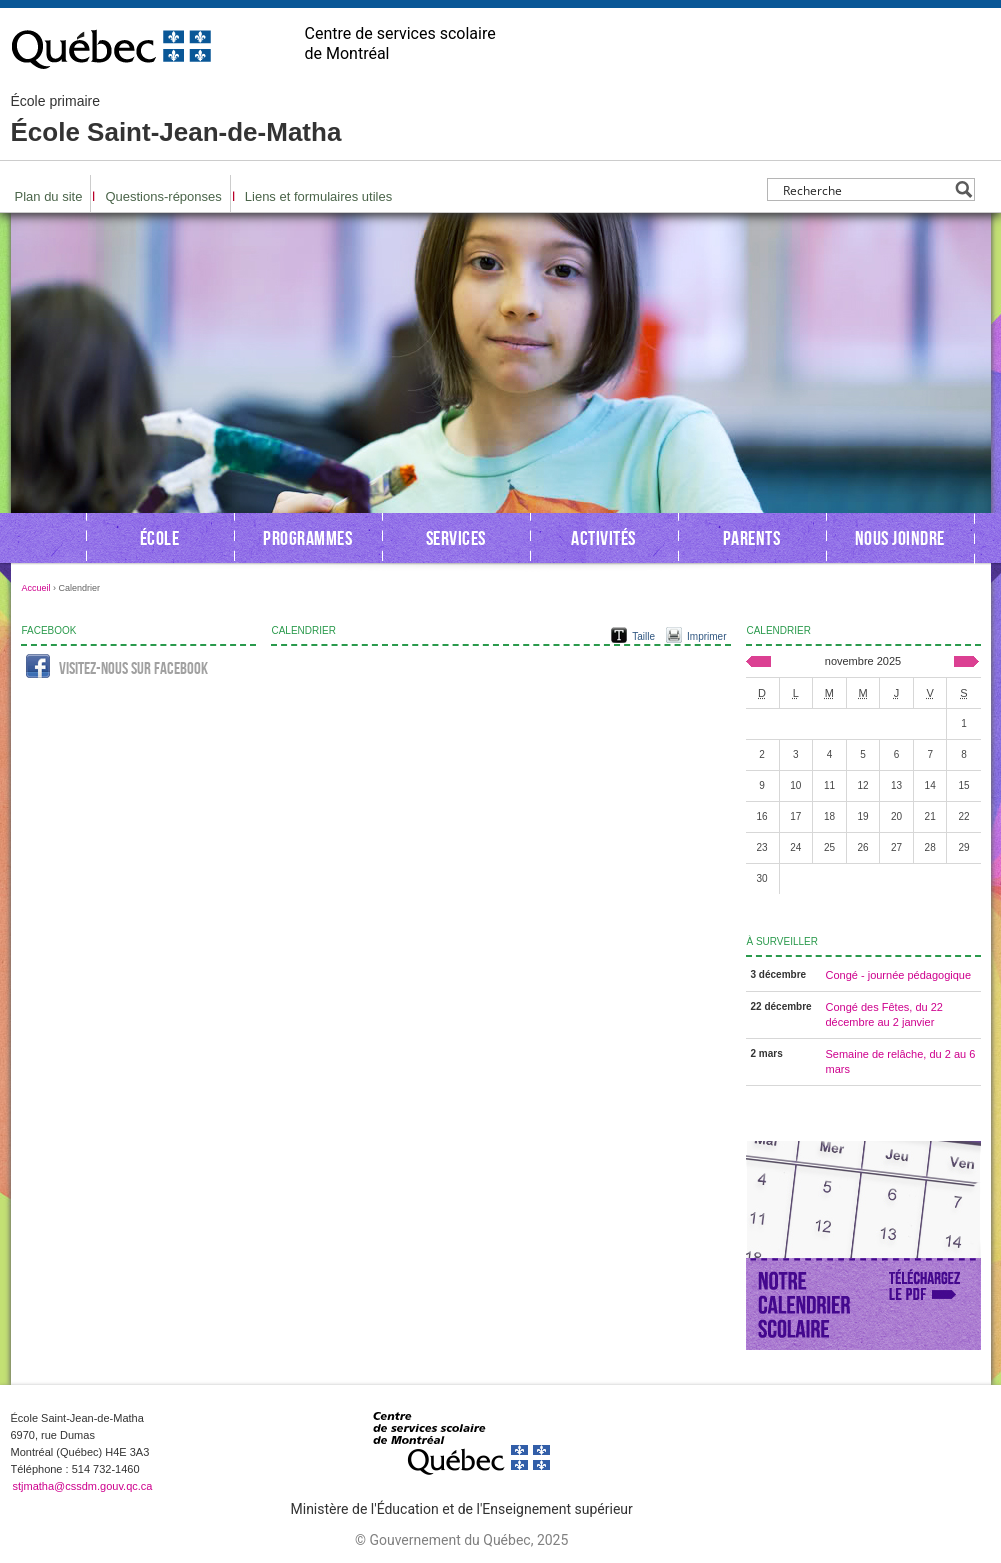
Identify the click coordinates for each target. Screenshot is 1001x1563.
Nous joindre (900, 538)
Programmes (307, 538)
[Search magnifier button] (963, 189)
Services (456, 538)
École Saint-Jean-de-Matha (176, 120)
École (160, 538)
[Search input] (865, 189)
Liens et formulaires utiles (318, 196)
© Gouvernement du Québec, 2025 (461, 1540)
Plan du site (49, 196)
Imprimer (706, 636)
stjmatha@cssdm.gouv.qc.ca (83, 1486)
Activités (603, 538)
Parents (752, 538)
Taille (643, 636)
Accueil (36, 588)
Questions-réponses (163, 196)
